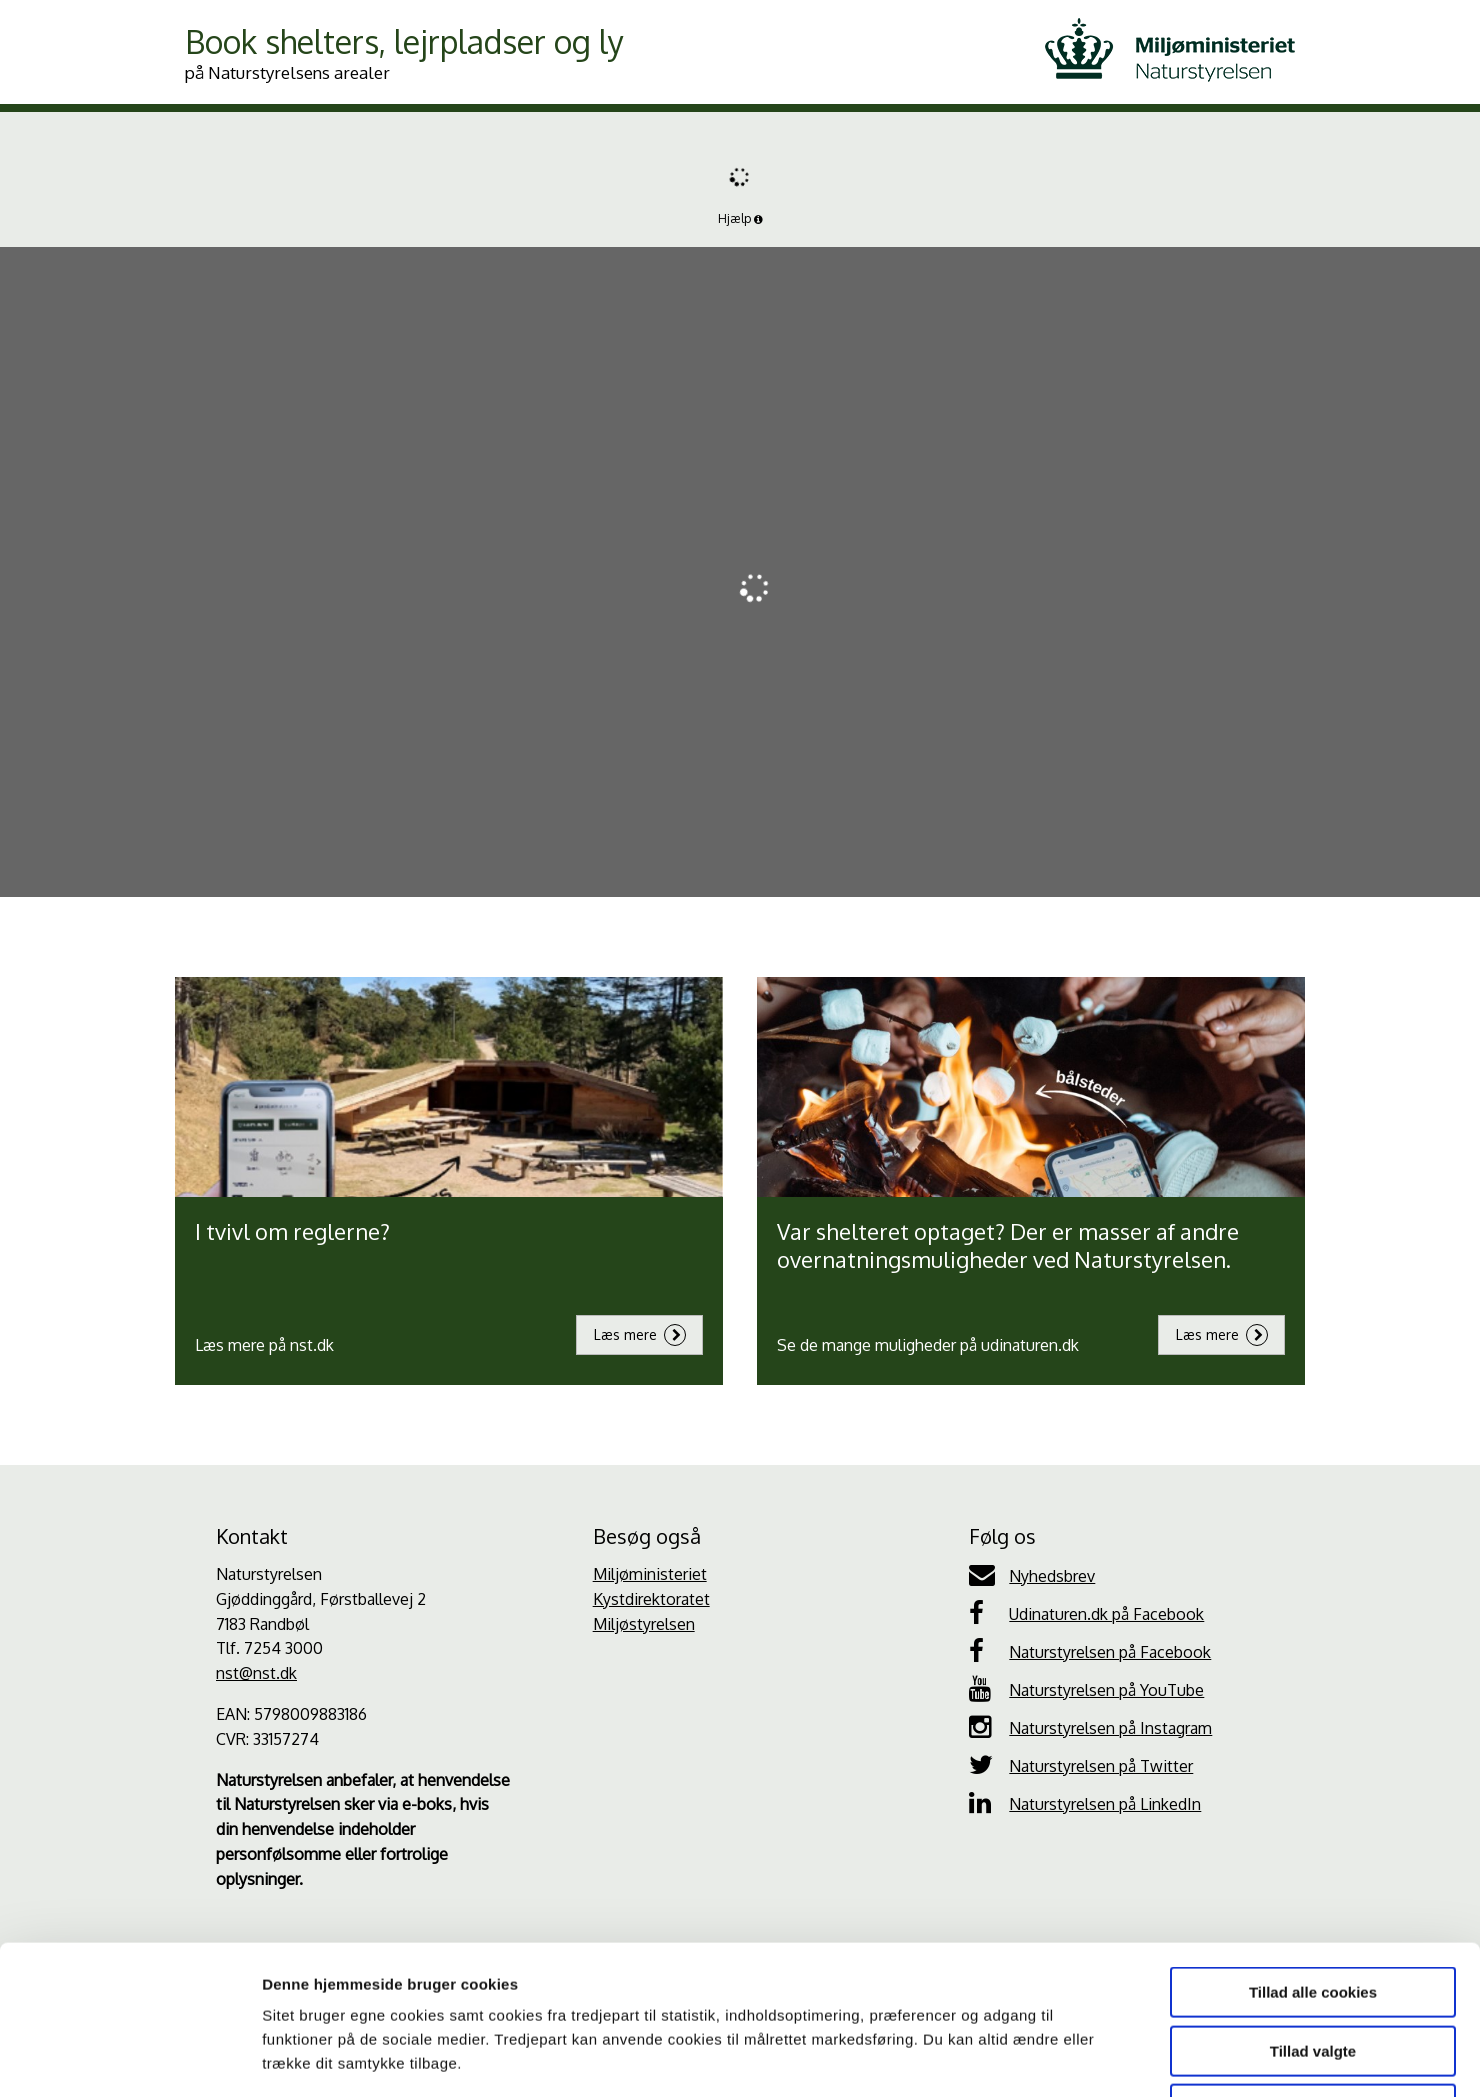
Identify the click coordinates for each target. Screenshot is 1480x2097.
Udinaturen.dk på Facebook (1086, 1613)
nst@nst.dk (256, 1673)
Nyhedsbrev (1032, 1575)
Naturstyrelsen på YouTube (1086, 1689)
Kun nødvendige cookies (1313, 1969)
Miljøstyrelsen (644, 1624)
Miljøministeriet (650, 1574)
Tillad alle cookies (1313, 1852)
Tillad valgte (1313, 1911)
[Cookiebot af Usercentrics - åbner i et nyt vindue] (129, 2058)
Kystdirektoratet (651, 1599)
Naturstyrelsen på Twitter (1081, 1765)
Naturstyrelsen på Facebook (1090, 1651)
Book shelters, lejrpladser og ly (404, 52)
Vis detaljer (1039, 2057)
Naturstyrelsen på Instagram (1090, 1727)
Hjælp (740, 218)
